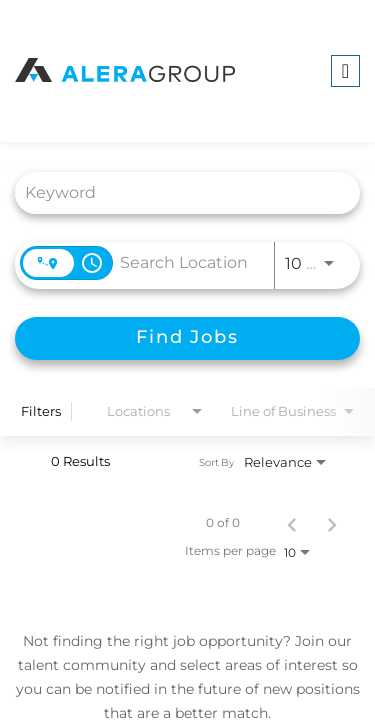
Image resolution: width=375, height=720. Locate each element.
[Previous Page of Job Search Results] (292, 523)
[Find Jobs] (187, 338)
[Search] (187, 338)
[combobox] (177, 192)
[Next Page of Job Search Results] (332, 523)
